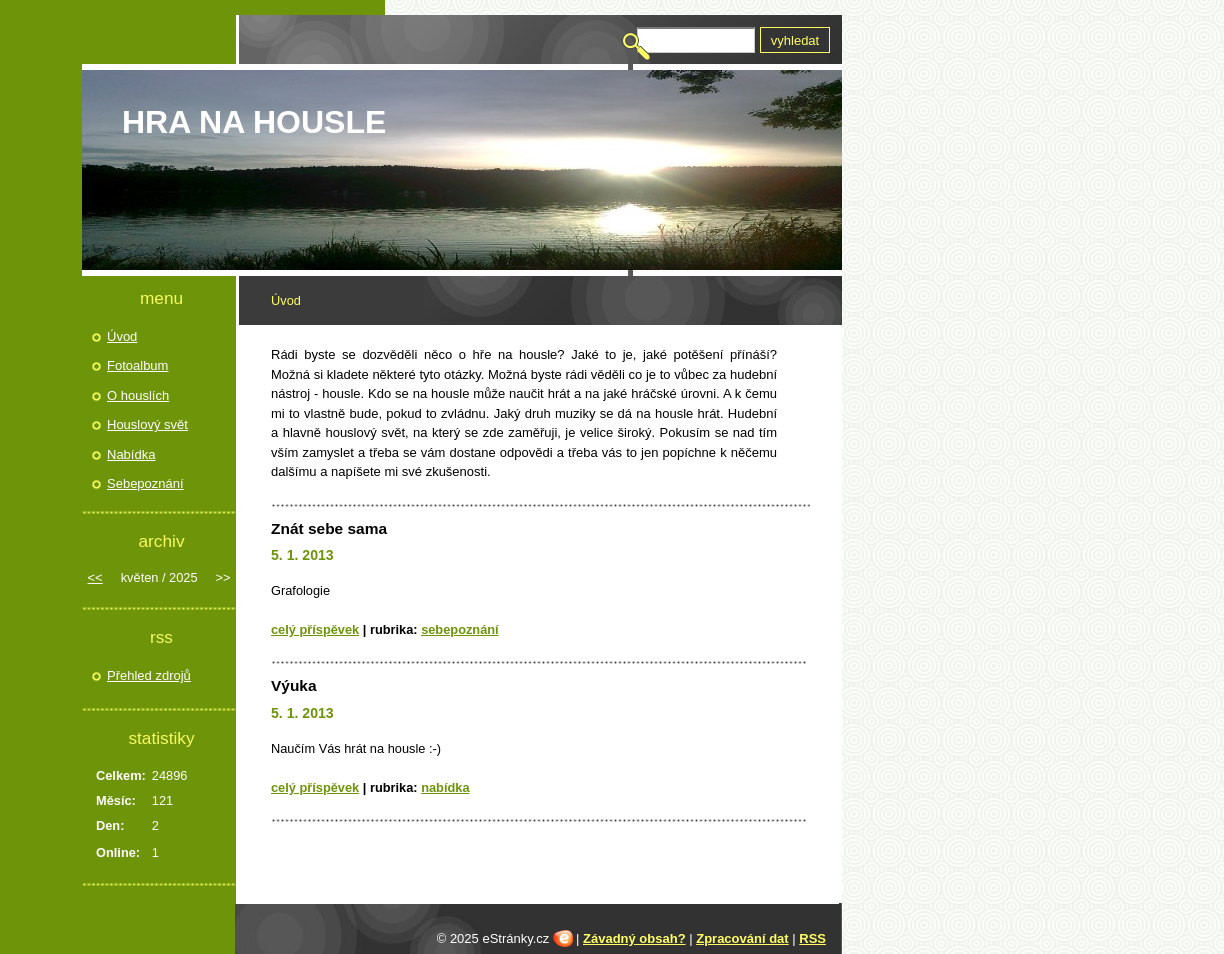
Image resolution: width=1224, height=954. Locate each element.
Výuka (294, 685)
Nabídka (445, 787)
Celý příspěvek (315, 629)
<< (95, 577)
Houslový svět (147, 424)
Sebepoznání (460, 629)
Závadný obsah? (634, 938)
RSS (812, 938)
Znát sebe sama (329, 528)
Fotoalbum (137, 365)
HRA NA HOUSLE (254, 122)
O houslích (138, 395)
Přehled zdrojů (149, 675)
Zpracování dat (742, 938)
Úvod (122, 336)
